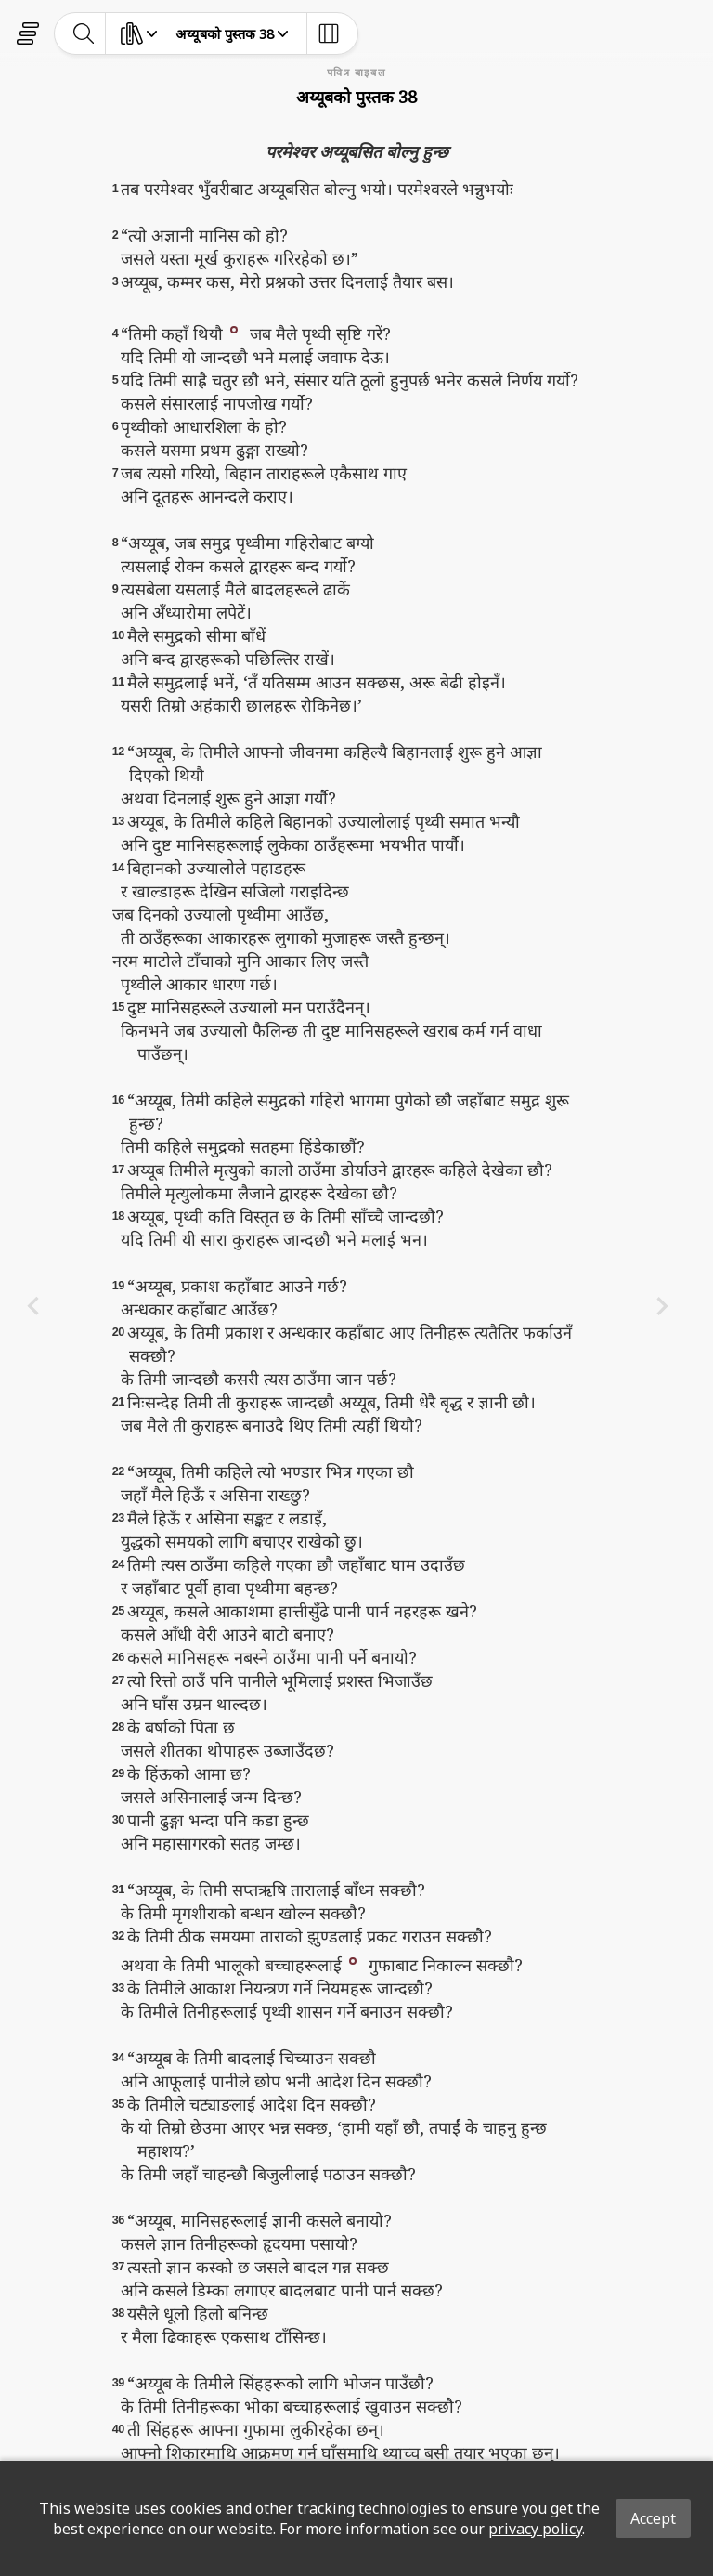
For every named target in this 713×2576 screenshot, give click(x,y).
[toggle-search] (84, 33)
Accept (653, 2518)
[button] (234, 328)
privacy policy (535, 2528)
